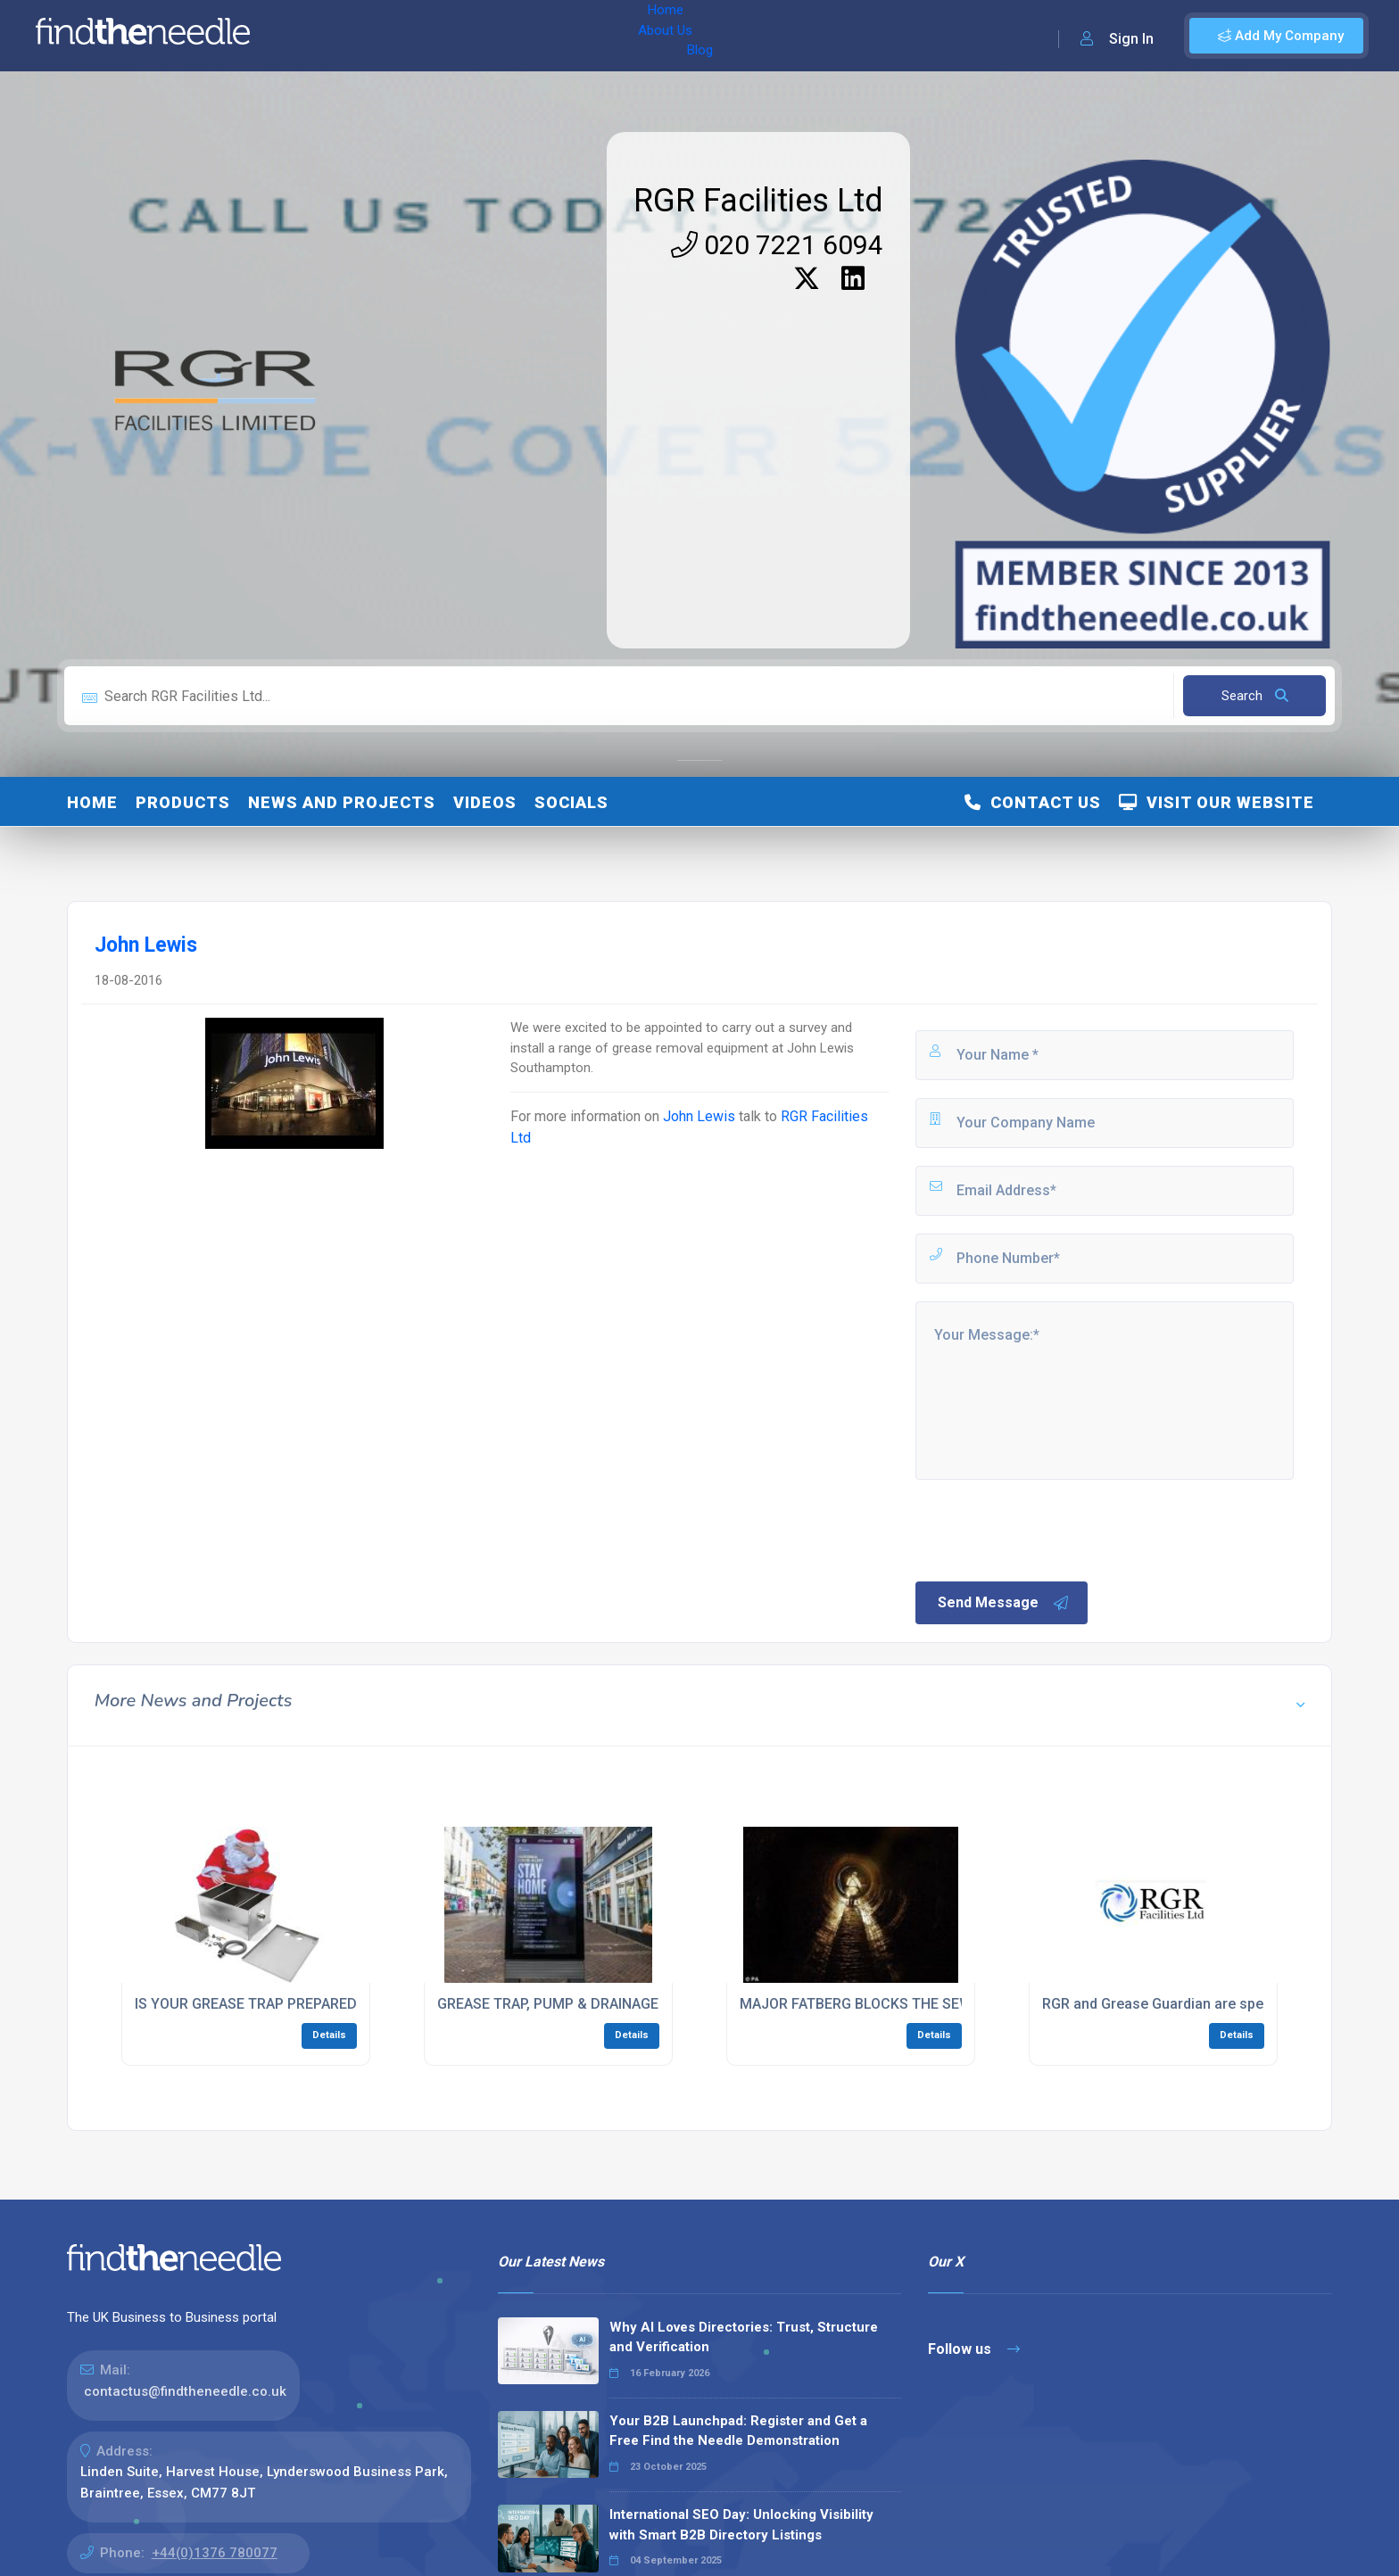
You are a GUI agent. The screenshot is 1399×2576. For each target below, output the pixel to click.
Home (315, 36)
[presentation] (1048, 1529)
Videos (485, 802)
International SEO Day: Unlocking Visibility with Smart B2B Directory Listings (741, 2524)
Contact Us (1032, 802)
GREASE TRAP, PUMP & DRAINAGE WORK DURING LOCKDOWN (638, 2003)
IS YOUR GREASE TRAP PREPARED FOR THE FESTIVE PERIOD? (335, 2003)
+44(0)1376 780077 (214, 2553)
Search (1254, 696)
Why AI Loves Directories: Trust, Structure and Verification (743, 2337)
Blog (445, 36)
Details (329, 2035)
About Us (382, 36)
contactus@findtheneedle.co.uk (185, 2391)
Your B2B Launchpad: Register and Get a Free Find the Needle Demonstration (738, 2431)
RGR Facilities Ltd (758, 200)
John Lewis (701, 1116)
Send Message (1004, 1603)
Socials (571, 802)
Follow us (974, 2349)
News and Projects (341, 802)
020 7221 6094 (777, 244)
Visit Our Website (1216, 802)
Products (183, 802)
